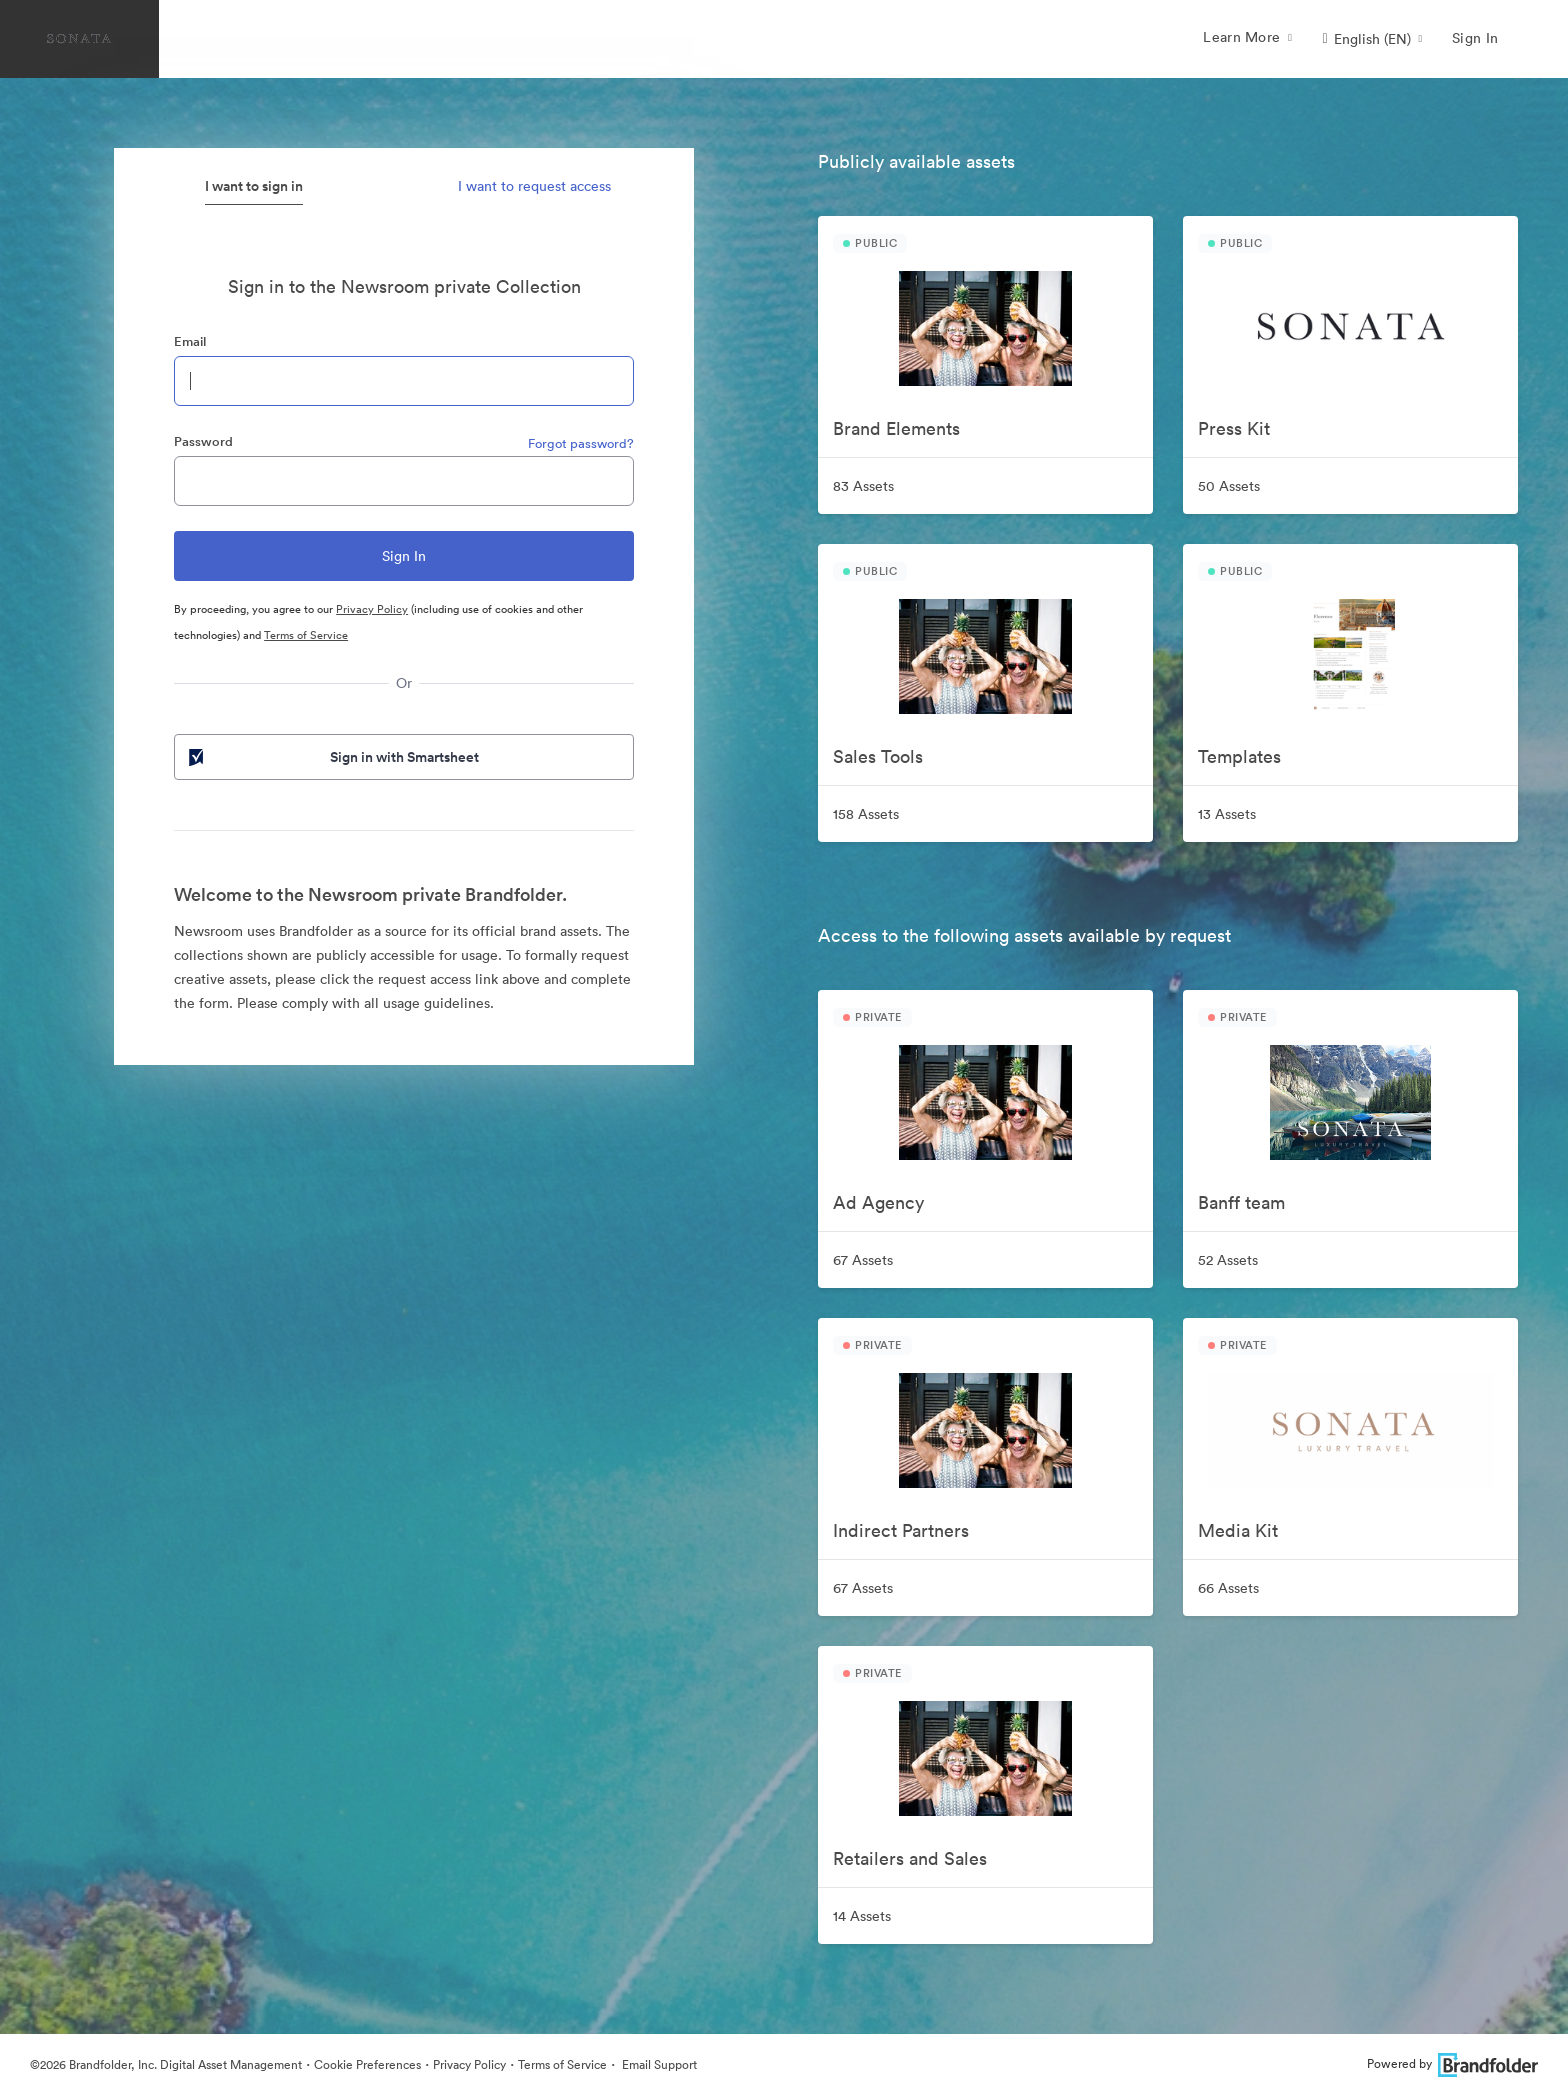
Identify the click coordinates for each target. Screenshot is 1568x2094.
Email (190, 341)
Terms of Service (306, 635)
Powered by (1452, 2063)
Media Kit (1238, 1530)
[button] (1372, 39)
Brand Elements (896, 428)
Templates (1239, 756)
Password (203, 441)
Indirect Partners (901, 1530)
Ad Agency (878, 1202)
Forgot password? (581, 443)
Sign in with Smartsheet (332, 757)
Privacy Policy (372, 609)
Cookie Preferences (367, 2064)
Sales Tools (878, 756)
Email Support (658, 2064)
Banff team (1241, 1202)
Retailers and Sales (910, 1858)
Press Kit (1234, 428)
